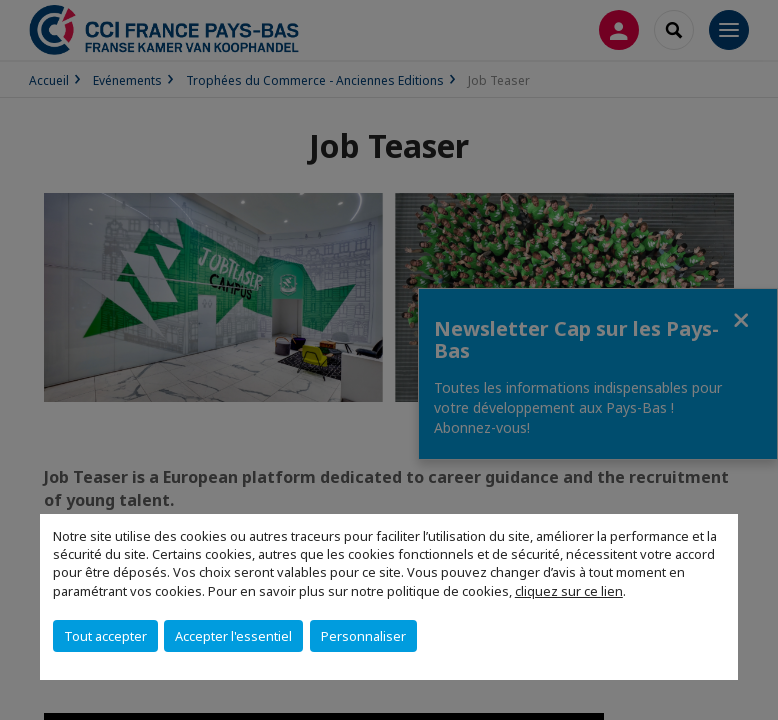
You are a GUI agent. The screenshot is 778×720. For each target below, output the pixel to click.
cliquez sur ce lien (569, 591)
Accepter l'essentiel (233, 636)
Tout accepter (105, 636)
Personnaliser (363, 636)
